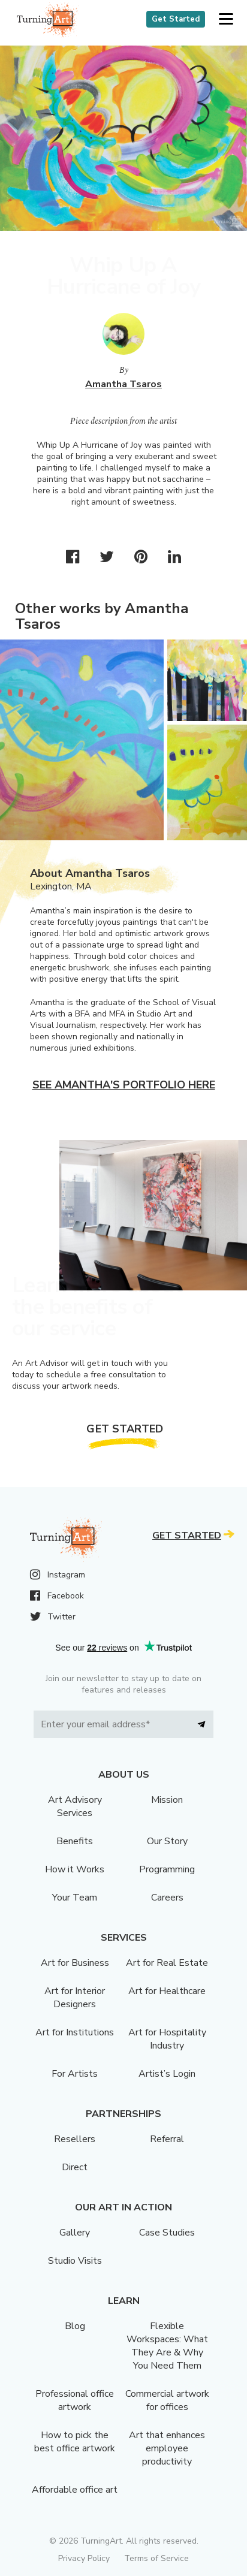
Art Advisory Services (75, 1806)
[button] (225, 19)
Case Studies (167, 2232)
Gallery (74, 2232)
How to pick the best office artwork (74, 2442)
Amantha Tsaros (123, 384)
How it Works (74, 1869)
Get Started (176, 19)
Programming (167, 1869)
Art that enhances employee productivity (167, 2448)
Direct (75, 2167)
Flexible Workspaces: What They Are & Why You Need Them (167, 2345)
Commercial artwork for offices (167, 2400)
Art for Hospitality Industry (167, 2039)
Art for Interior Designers (74, 1997)
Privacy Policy (84, 2558)
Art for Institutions (74, 2032)
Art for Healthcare (167, 1991)
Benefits (74, 1841)
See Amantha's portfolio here (123, 1085)
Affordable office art (75, 2489)
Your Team (74, 1897)
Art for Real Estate (167, 1962)
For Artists (75, 2073)
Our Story (167, 1841)
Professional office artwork (74, 2400)
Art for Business (75, 1962)
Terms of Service (156, 2558)
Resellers (74, 2139)
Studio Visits (75, 2260)
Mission (167, 1799)
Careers (167, 1897)
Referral (167, 2139)
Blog (75, 2326)
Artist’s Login (166, 2073)
